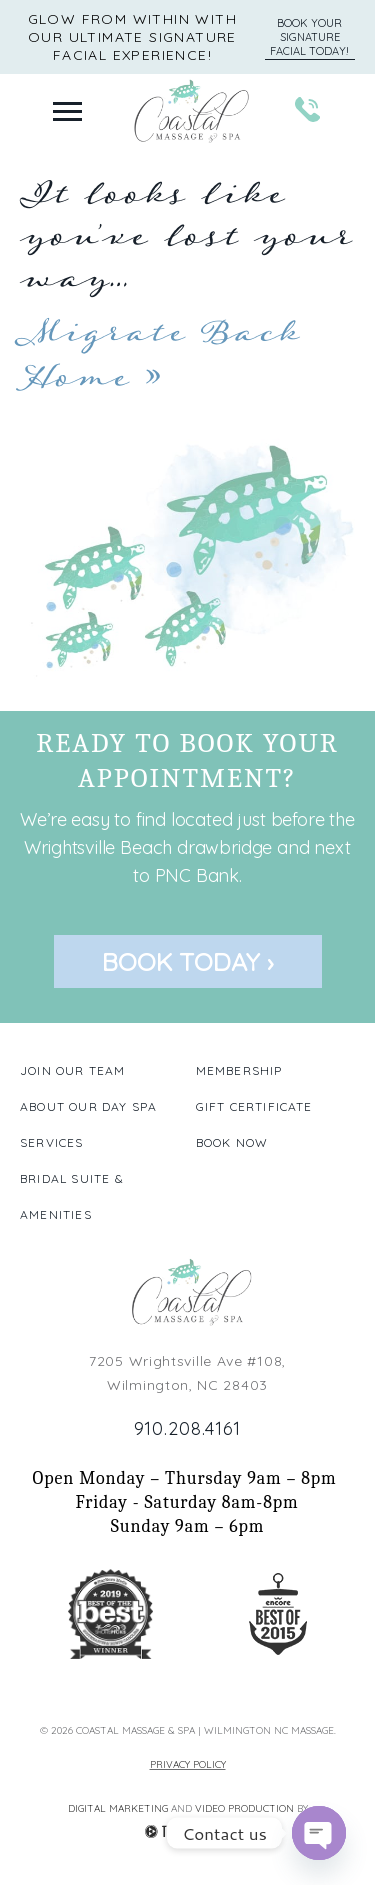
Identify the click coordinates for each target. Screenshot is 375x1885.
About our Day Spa (88, 1106)
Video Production (246, 1808)
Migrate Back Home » (160, 355)
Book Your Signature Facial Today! (309, 37)
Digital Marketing (119, 1808)
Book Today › (188, 961)
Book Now (232, 1142)
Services (52, 1142)
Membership (239, 1070)
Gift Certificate (254, 1106)
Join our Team (73, 1070)
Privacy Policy (188, 1764)
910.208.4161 (188, 1428)
